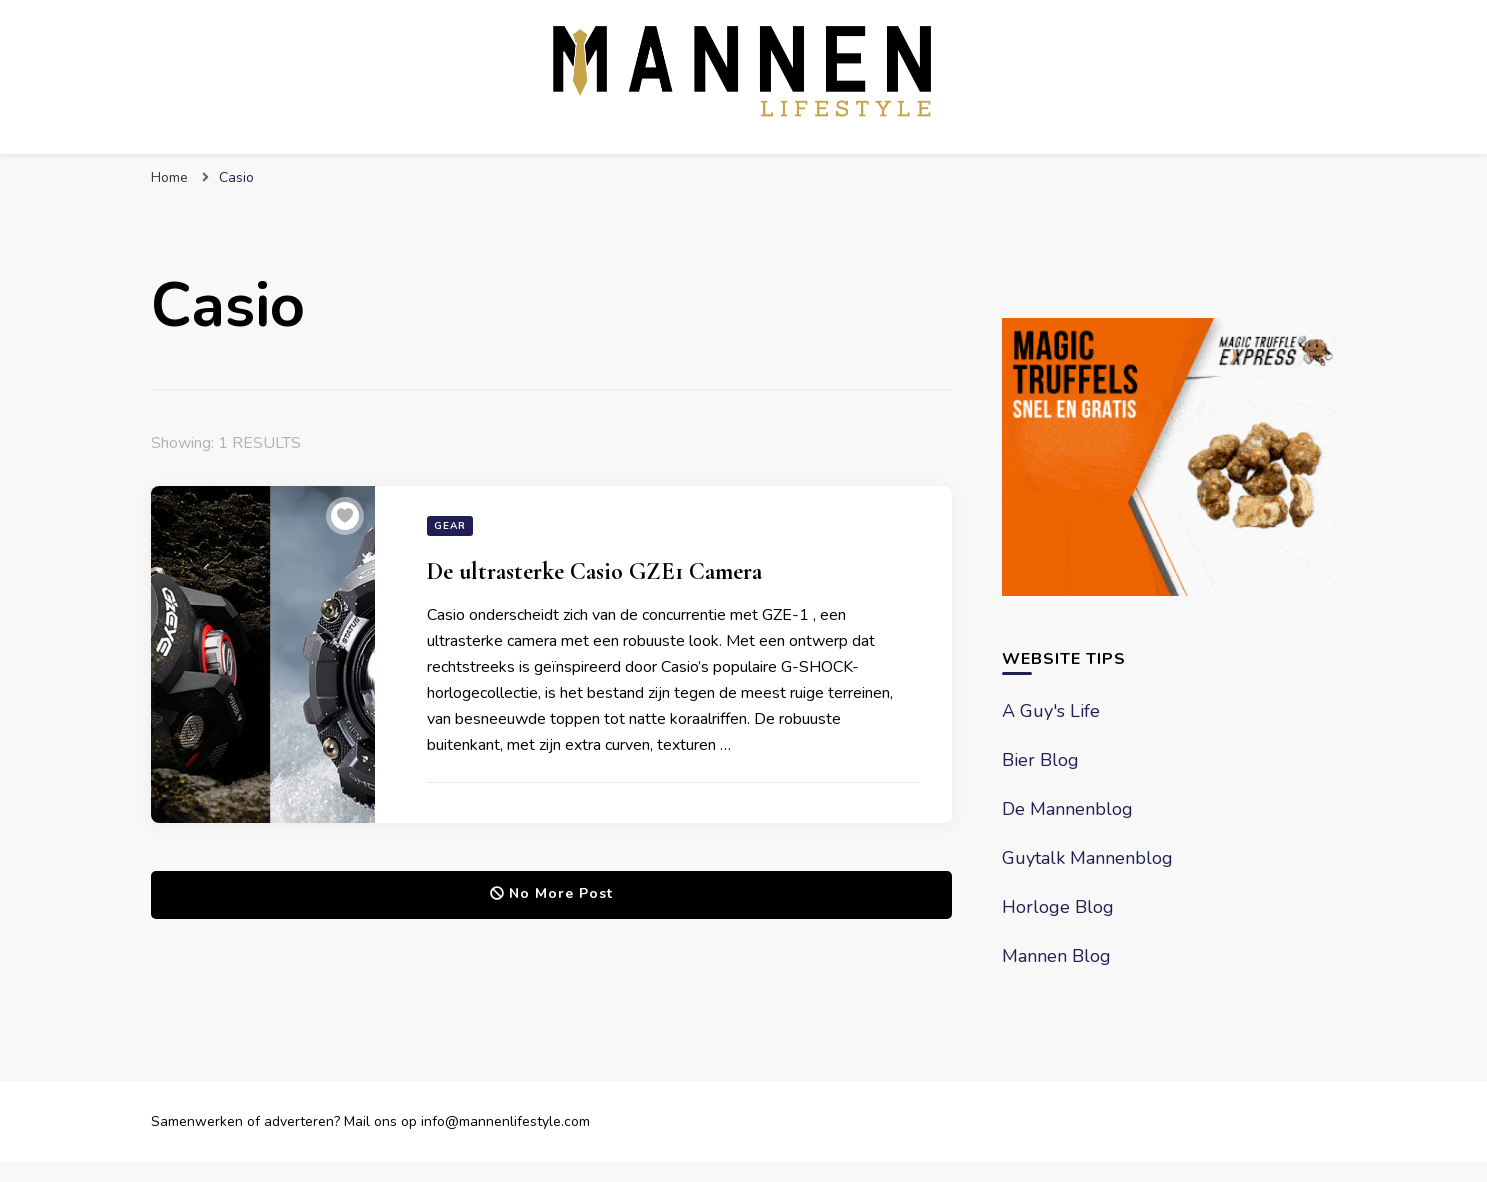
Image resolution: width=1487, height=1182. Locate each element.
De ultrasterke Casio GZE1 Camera (594, 571)
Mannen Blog (1056, 956)
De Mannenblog (1067, 809)
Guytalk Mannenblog (1087, 858)
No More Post (551, 893)
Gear (450, 526)
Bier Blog (1040, 760)
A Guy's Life (1051, 711)
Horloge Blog (1058, 907)
